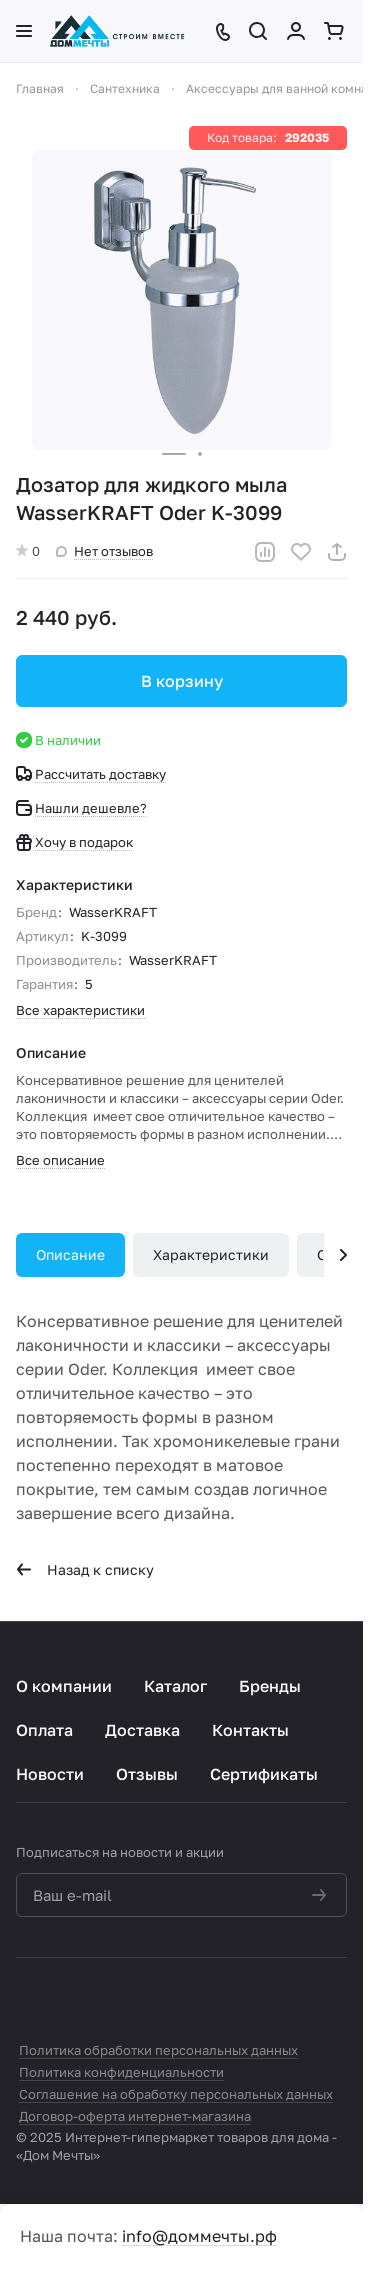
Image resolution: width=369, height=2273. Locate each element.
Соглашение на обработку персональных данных (176, 2094)
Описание (70, 1254)
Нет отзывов (104, 551)
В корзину (182, 681)
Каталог (175, 1686)
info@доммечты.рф (199, 2236)
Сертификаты (264, 1774)
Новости (50, 1774)
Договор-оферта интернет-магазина (135, 2116)
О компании (64, 1686)
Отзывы (147, 1774)
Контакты (250, 1730)
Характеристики (211, 1254)
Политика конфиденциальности (121, 2072)
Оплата (44, 1730)
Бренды (270, 1686)
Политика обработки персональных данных (158, 2050)
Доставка (142, 1730)
